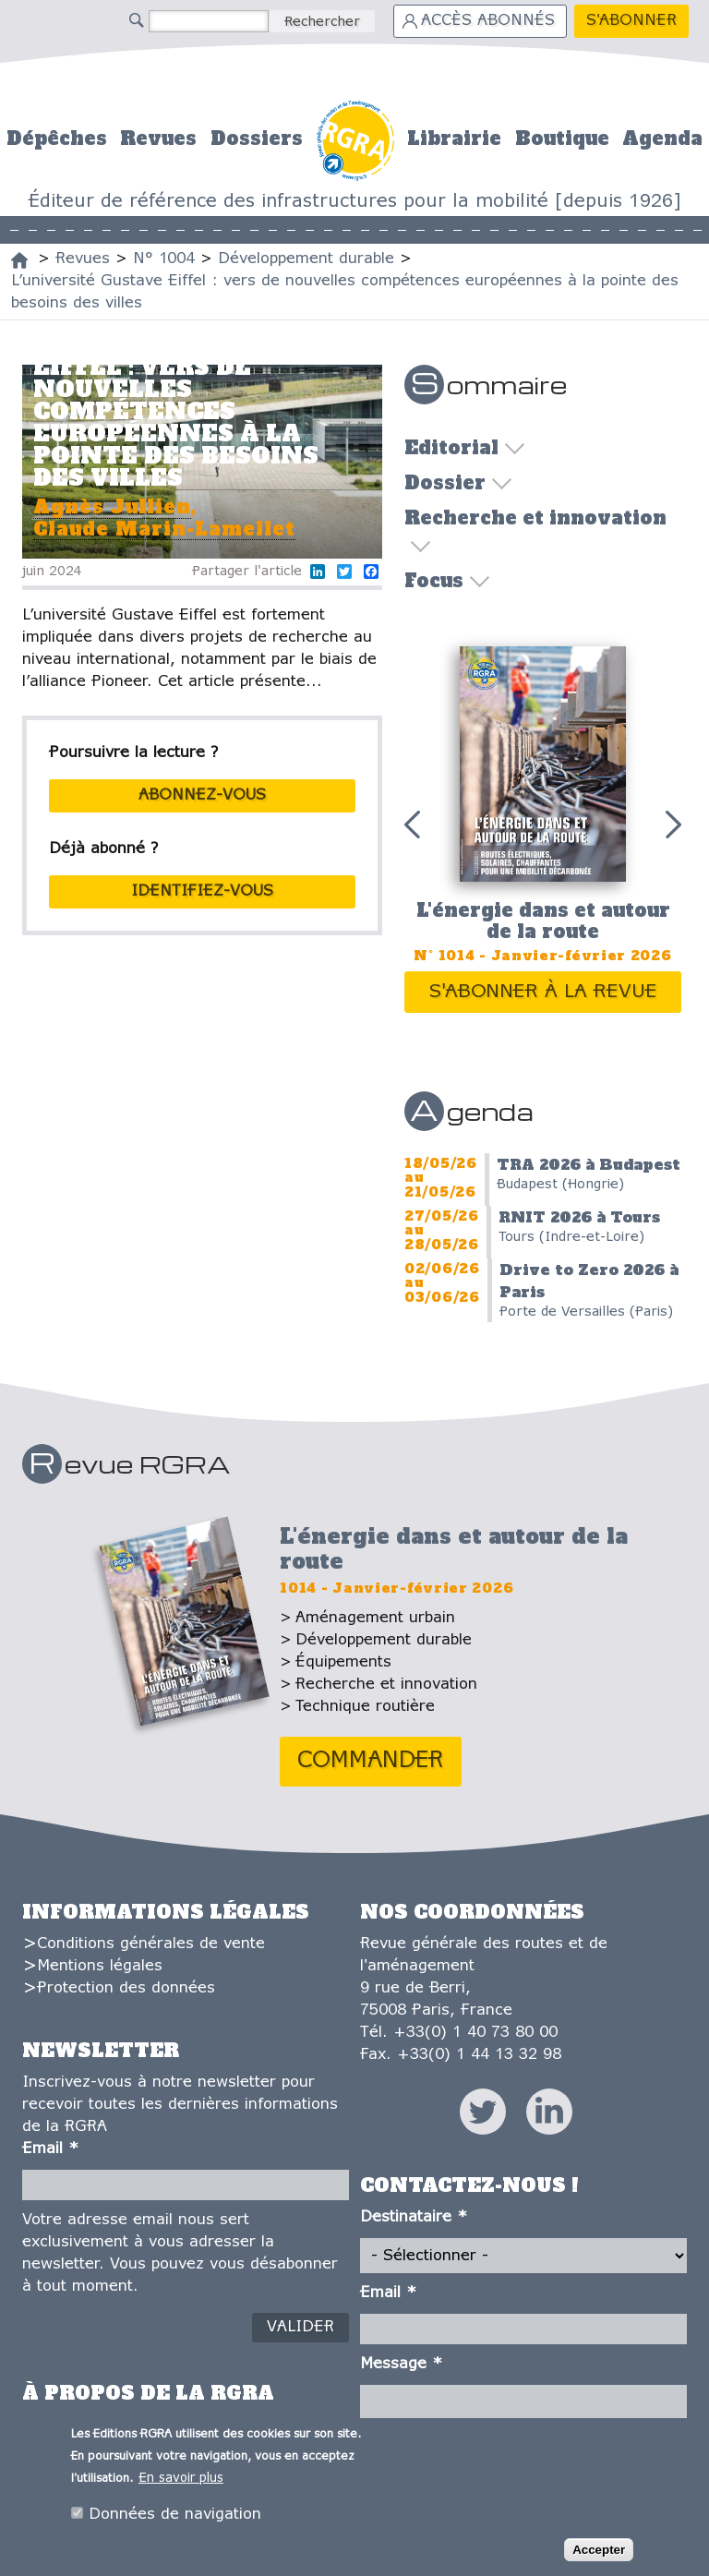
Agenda (662, 138)
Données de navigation (175, 2515)
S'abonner (631, 21)
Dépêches (56, 138)
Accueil (355, 138)
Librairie (454, 138)
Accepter (598, 2551)
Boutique (562, 138)
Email (50, 2149)
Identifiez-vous (202, 891)
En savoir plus (180, 2480)
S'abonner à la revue (543, 992)
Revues (158, 138)
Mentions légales (99, 1966)
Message (401, 2364)
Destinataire (413, 2217)
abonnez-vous (202, 795)
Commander (370, 1761)
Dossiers (256, 138)
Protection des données (126, 1988)
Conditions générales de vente (151, 1944)
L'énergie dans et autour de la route (543, 921)
